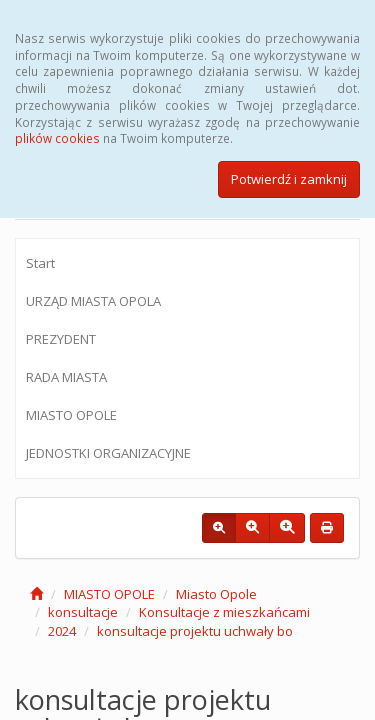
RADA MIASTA (66, 377)
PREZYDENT (61, 339)
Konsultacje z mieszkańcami (224, 612)
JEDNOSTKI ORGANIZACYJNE (108, 453)
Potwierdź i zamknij (289, 179)
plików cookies (57, 138)
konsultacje (83, 612)
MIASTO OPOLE (71, 415)
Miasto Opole (216, 594)
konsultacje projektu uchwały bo (195, 631)
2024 (62, 631)
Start (40, 263)
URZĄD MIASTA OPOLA (93, 301)
